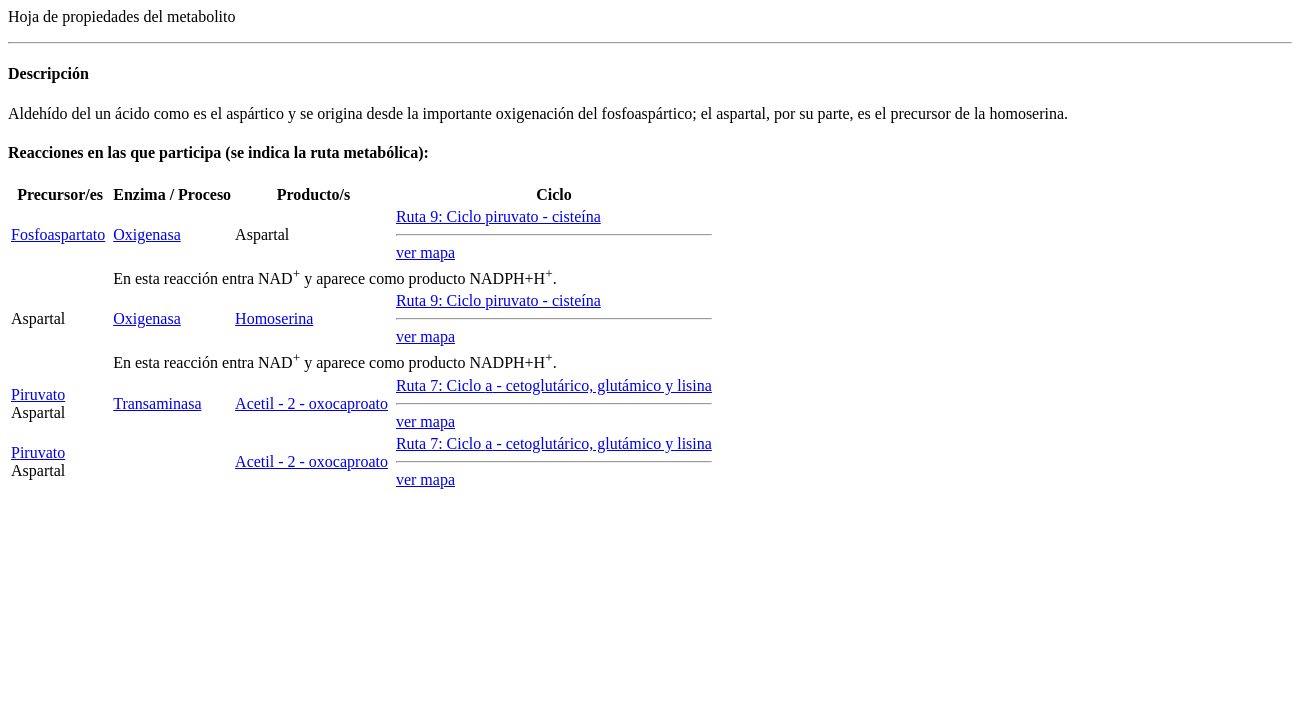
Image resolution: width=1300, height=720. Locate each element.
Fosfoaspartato (58, 234)
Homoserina (274, 318)
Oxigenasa (147, 234)
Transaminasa (157, 403)
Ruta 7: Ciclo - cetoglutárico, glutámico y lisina (554, 385)
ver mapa (425, 252)
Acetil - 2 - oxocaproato (311, 403)
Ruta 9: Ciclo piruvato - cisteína (498, 216)
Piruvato (38, 394)
